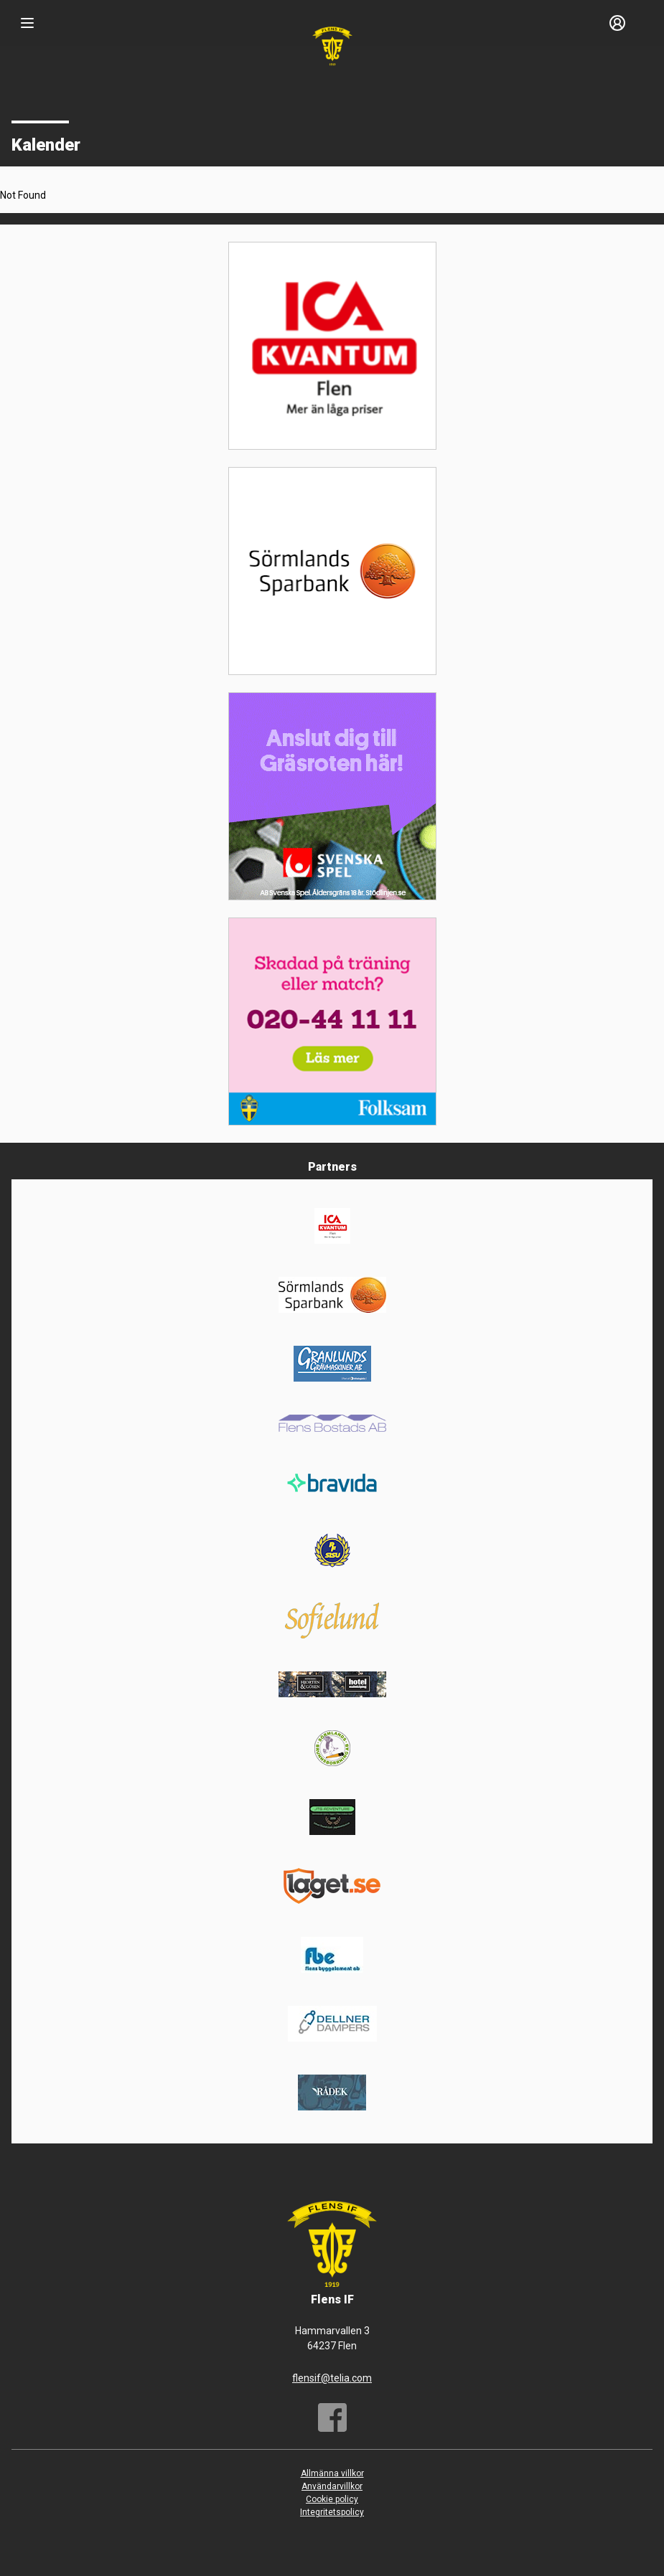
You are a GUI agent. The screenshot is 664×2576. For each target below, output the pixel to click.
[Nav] (27, 23)
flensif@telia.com (332, 2378)
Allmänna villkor (332, 2473)
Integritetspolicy (332, 2512)
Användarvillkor (332, 2486)
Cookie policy (332, 2499)
